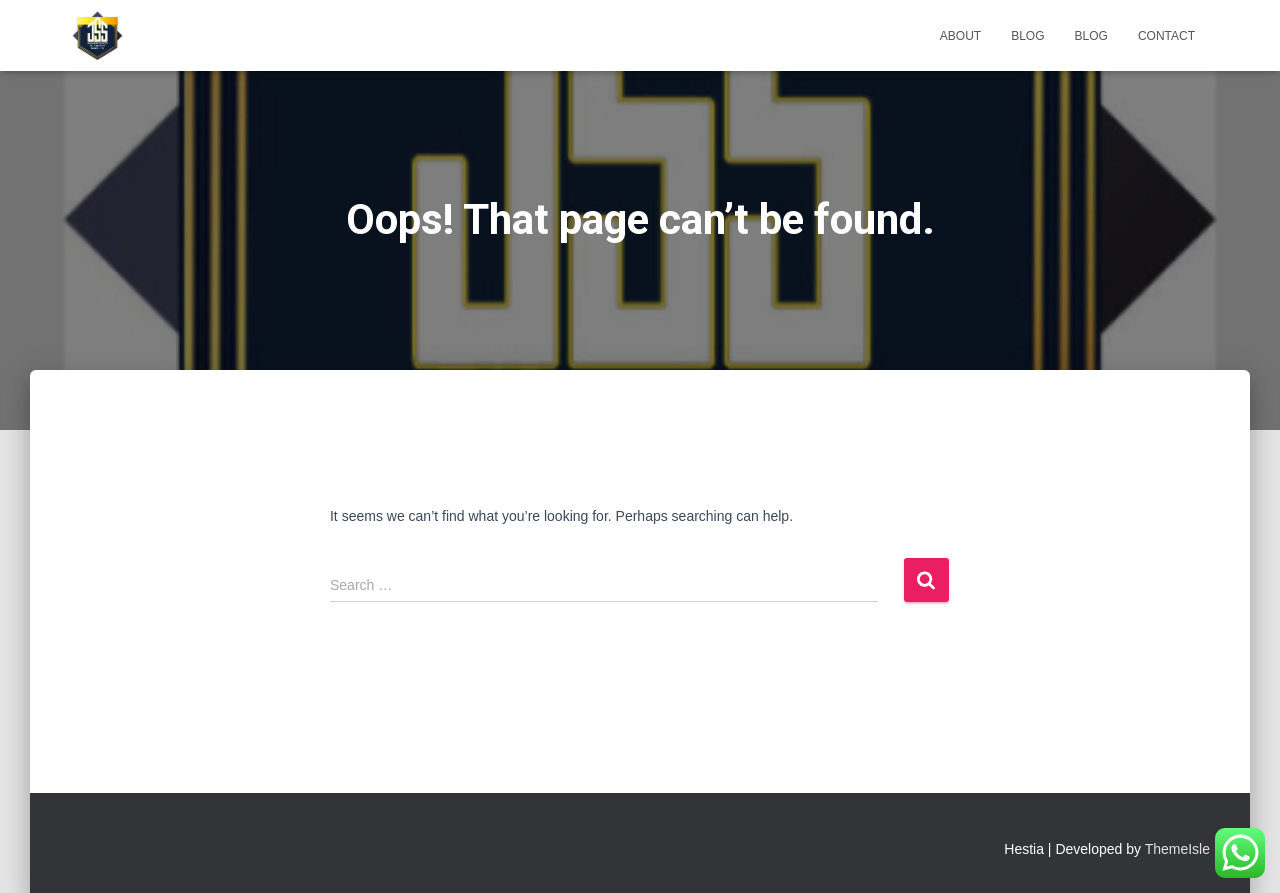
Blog (1027, 36)
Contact (1166, 36)
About (960, 36)
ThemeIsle (1177, 849)
